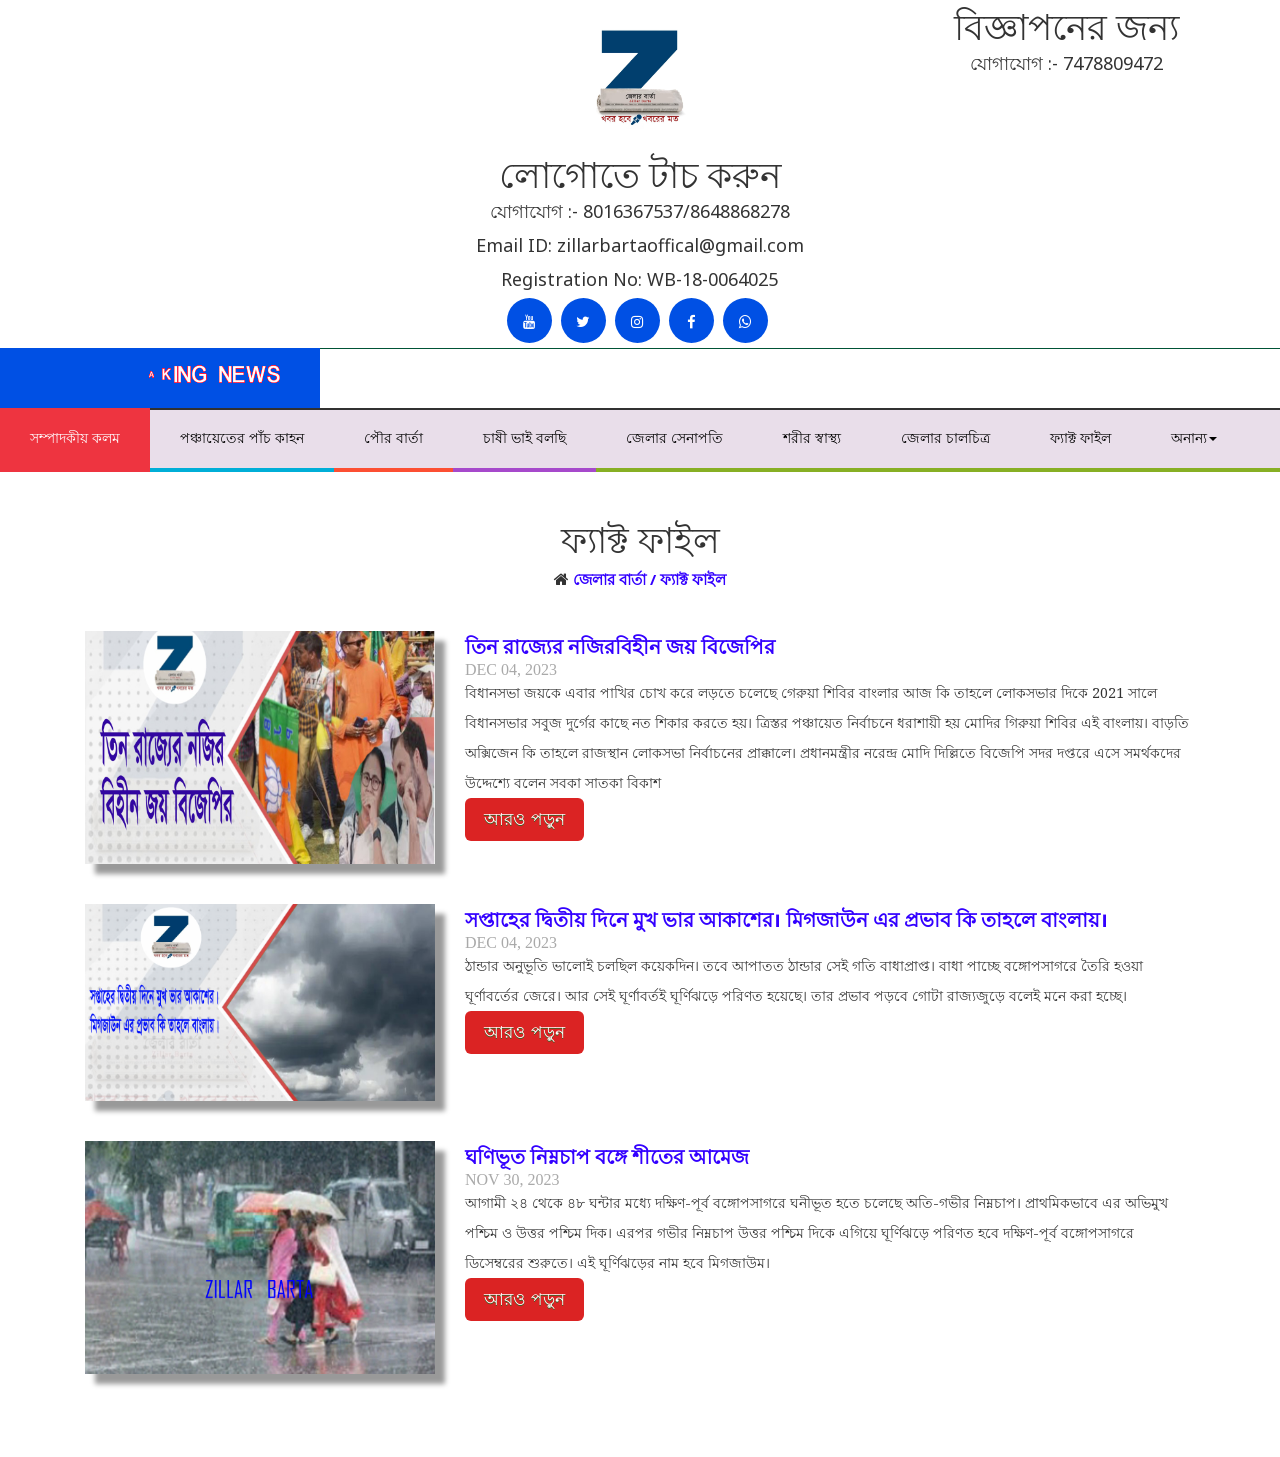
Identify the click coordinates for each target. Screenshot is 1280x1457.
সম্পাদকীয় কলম (75, 437)
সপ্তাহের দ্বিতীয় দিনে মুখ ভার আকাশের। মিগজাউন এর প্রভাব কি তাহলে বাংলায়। (786, 919)
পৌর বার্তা (393, 437)
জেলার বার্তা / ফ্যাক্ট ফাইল (649, 579)
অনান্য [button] (1194, 437)
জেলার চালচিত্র (945, 437)
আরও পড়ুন (524, 819)
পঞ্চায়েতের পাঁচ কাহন (242, 437)
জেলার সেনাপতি (674, 437)
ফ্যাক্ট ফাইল (1080, 437)
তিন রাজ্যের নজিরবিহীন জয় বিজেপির (620, 646)
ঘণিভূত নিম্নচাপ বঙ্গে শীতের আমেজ (607, 1156)
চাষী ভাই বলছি (524, 437)
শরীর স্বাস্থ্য (812, 437)
